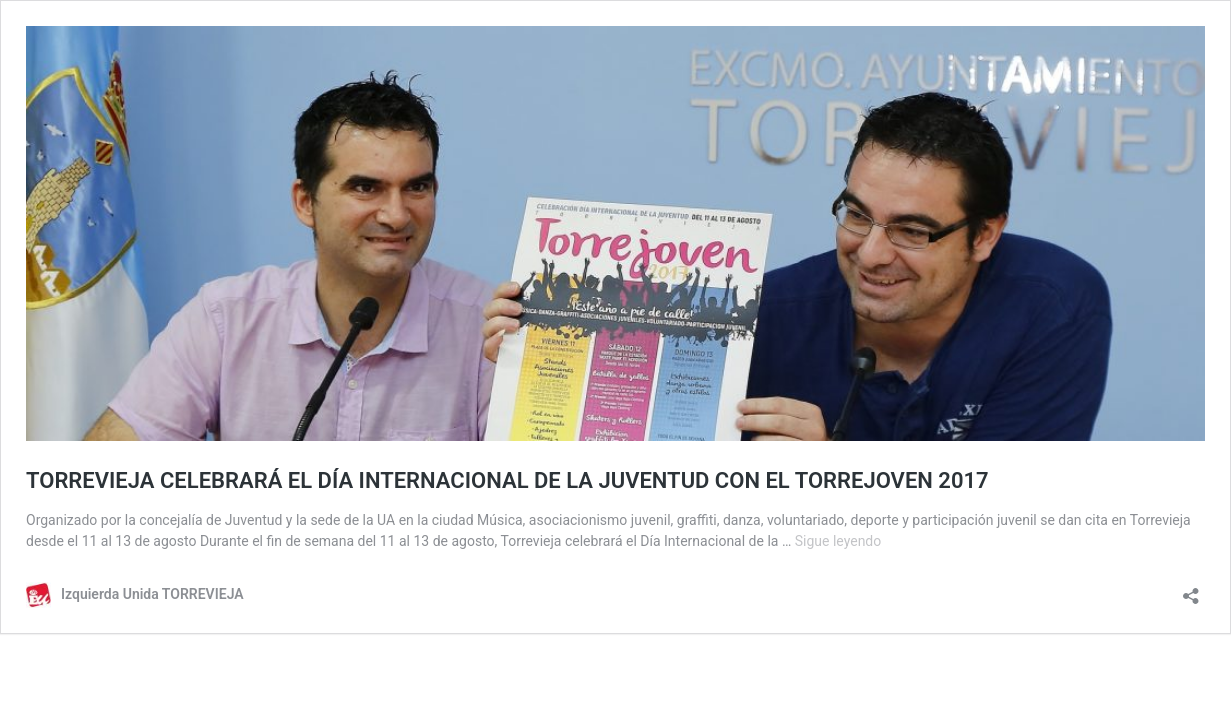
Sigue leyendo (838, 541)
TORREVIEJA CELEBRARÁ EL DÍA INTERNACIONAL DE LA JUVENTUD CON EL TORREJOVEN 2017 (507, 480)
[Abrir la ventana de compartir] (1191, 589)
